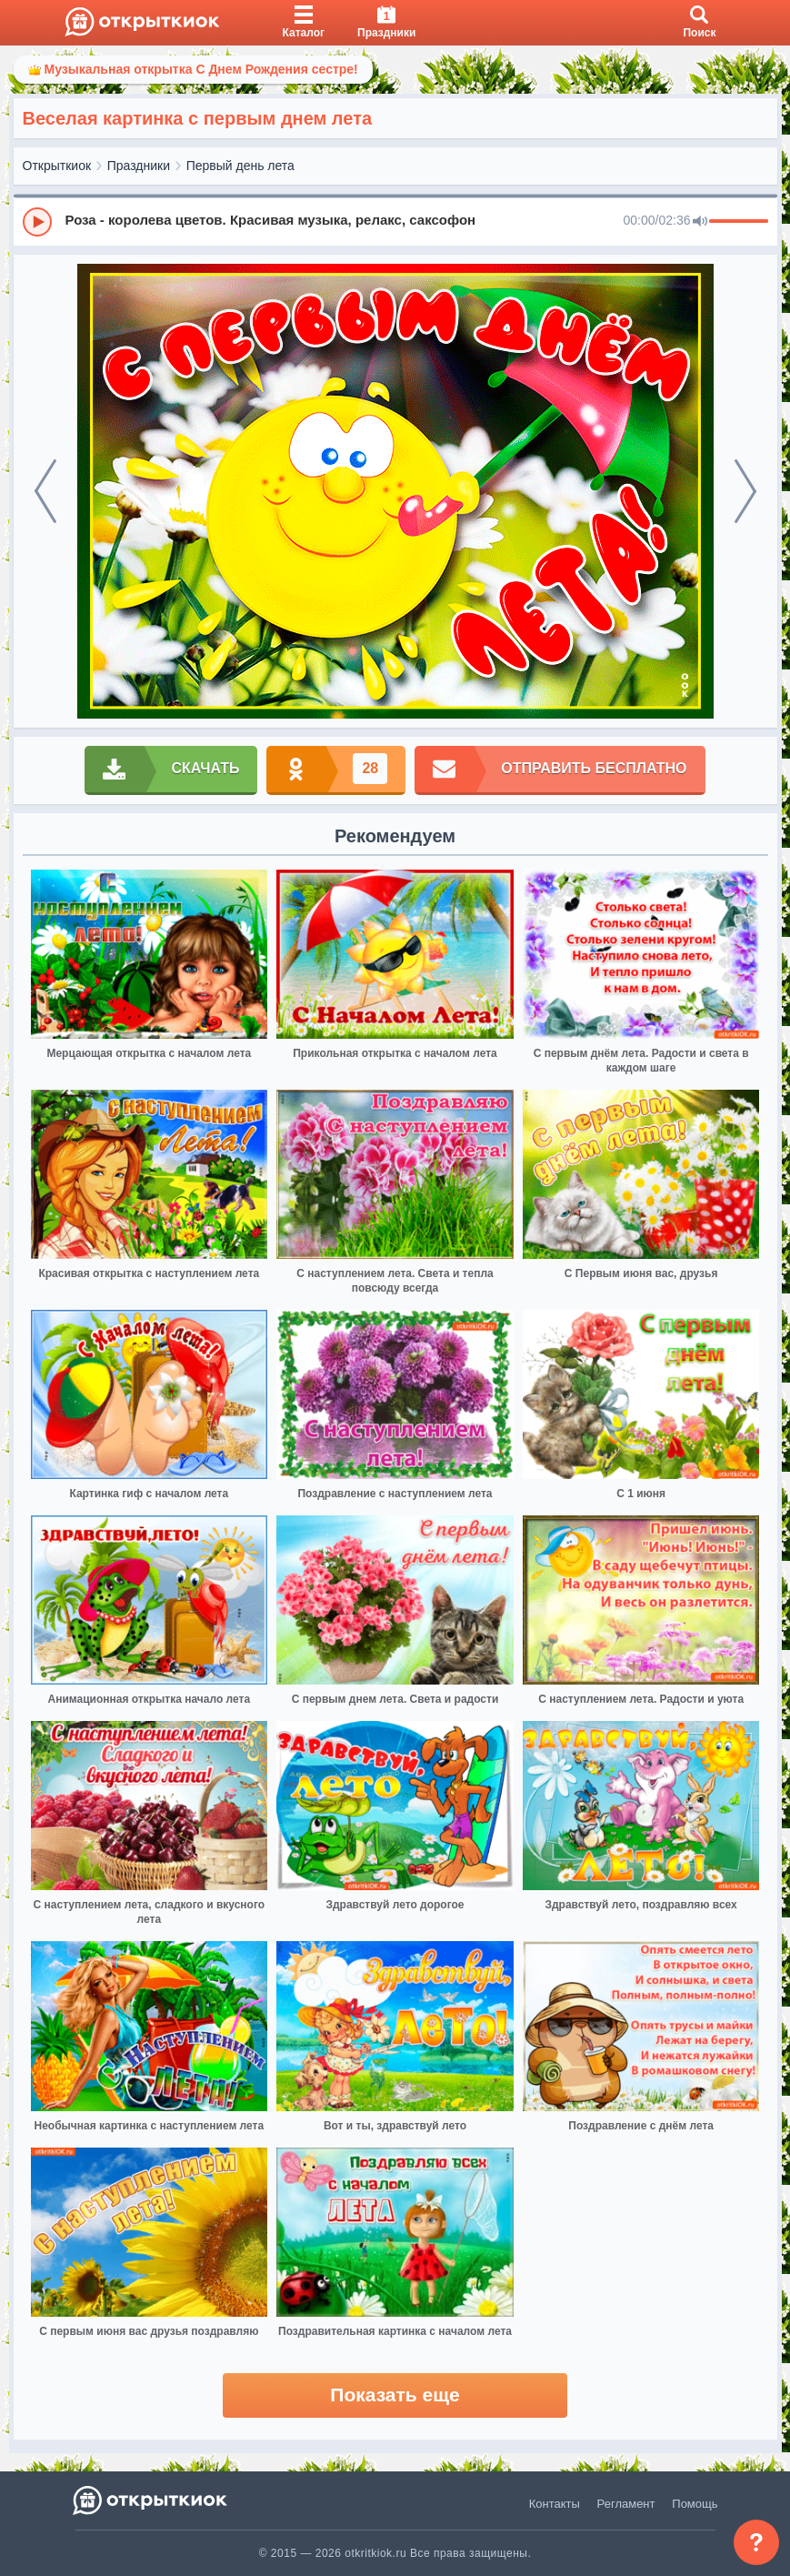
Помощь (694, 2504)
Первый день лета (240, 165)
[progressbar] (738, 222)
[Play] (37, 221)
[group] (395, 221)
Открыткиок (57, 165)
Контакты (554, 2504)
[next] (745, 491)
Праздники (138, 165)
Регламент (626, 2504)
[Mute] (700, 222)
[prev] (45, 491)
